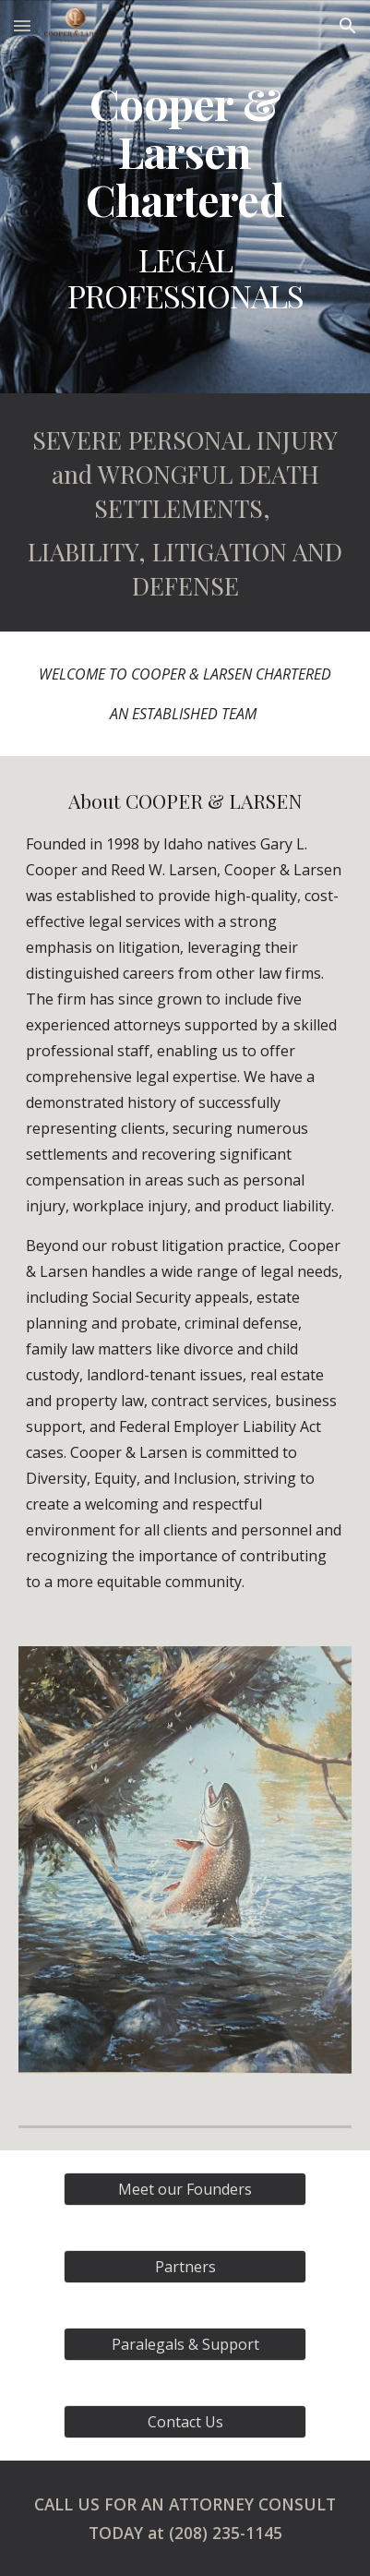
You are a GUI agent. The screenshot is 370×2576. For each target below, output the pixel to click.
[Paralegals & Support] (185, 2344)
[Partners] (185, 2267)
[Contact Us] (185, 2422)
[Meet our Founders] (185, 2189)
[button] (22, 25)
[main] (185, 196)
